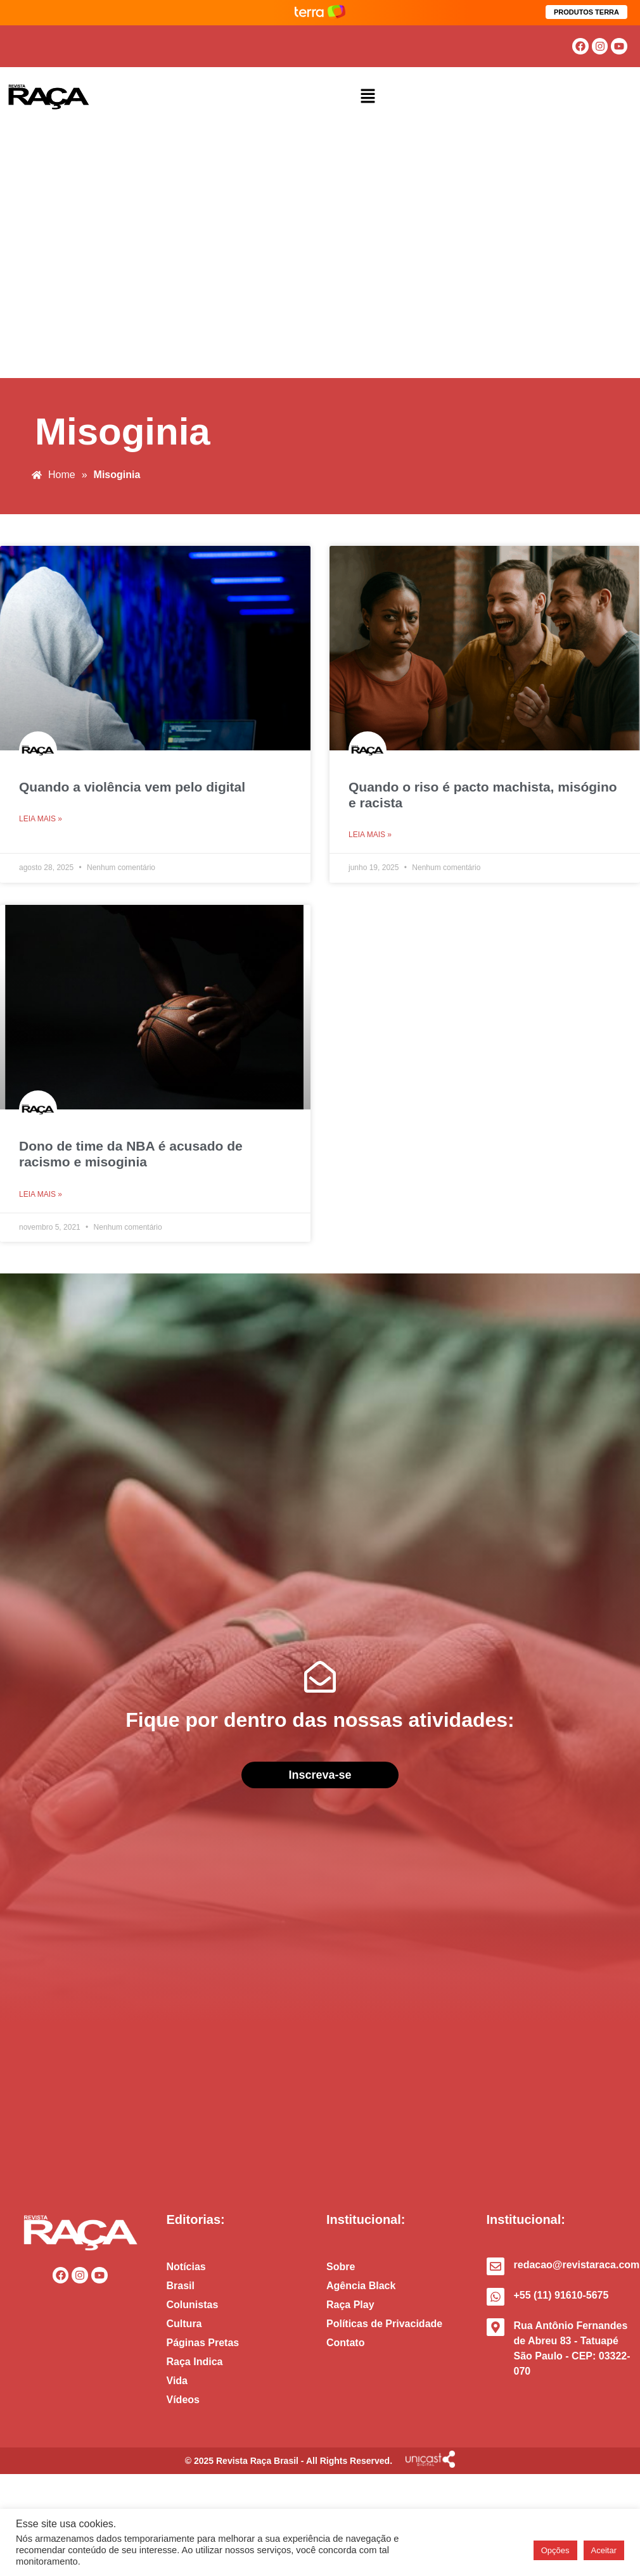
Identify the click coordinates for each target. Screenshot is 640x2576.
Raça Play (350, 2304)
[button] (368, 97)
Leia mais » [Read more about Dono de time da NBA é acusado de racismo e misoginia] (40, 1194)
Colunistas (193, 2304)
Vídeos (183, 2399)
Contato (345, 2342)
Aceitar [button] (604, 2550)
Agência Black (360, 2285)
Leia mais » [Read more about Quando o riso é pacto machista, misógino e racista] (370, 834)
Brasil (181, 2285)
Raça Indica (195, 2361)
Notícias (186, 2266)
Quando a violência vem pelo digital (132, 787)
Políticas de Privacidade (384, 2323)
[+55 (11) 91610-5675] (495, 2297)
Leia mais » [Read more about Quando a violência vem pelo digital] (40, 818)
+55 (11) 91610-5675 (561, 2295)
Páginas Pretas (203, 2342)
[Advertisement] (119, 253)
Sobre (340, 2266)
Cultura (184, 2323)
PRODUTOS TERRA (586, 12)
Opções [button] (555, 2550)
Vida (177, 2380)
